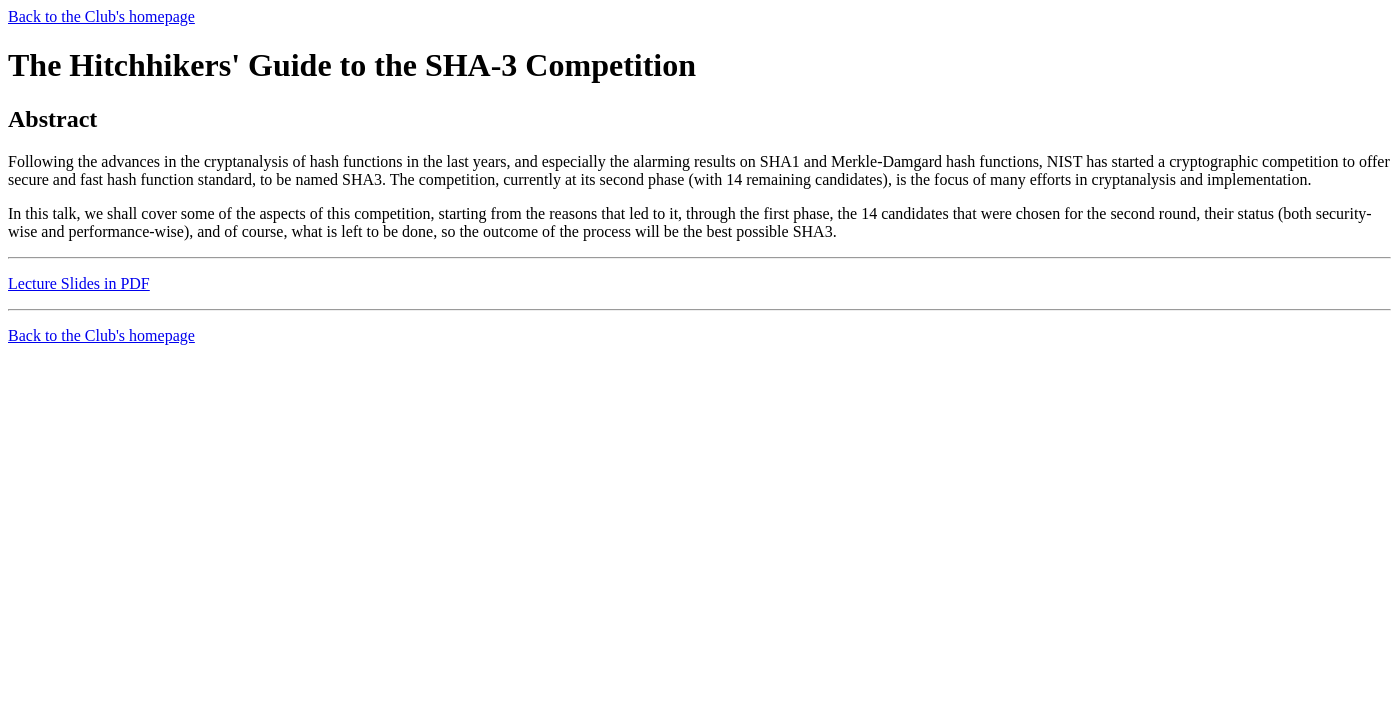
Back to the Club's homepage (101, 16)
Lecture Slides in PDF (79, 283)
